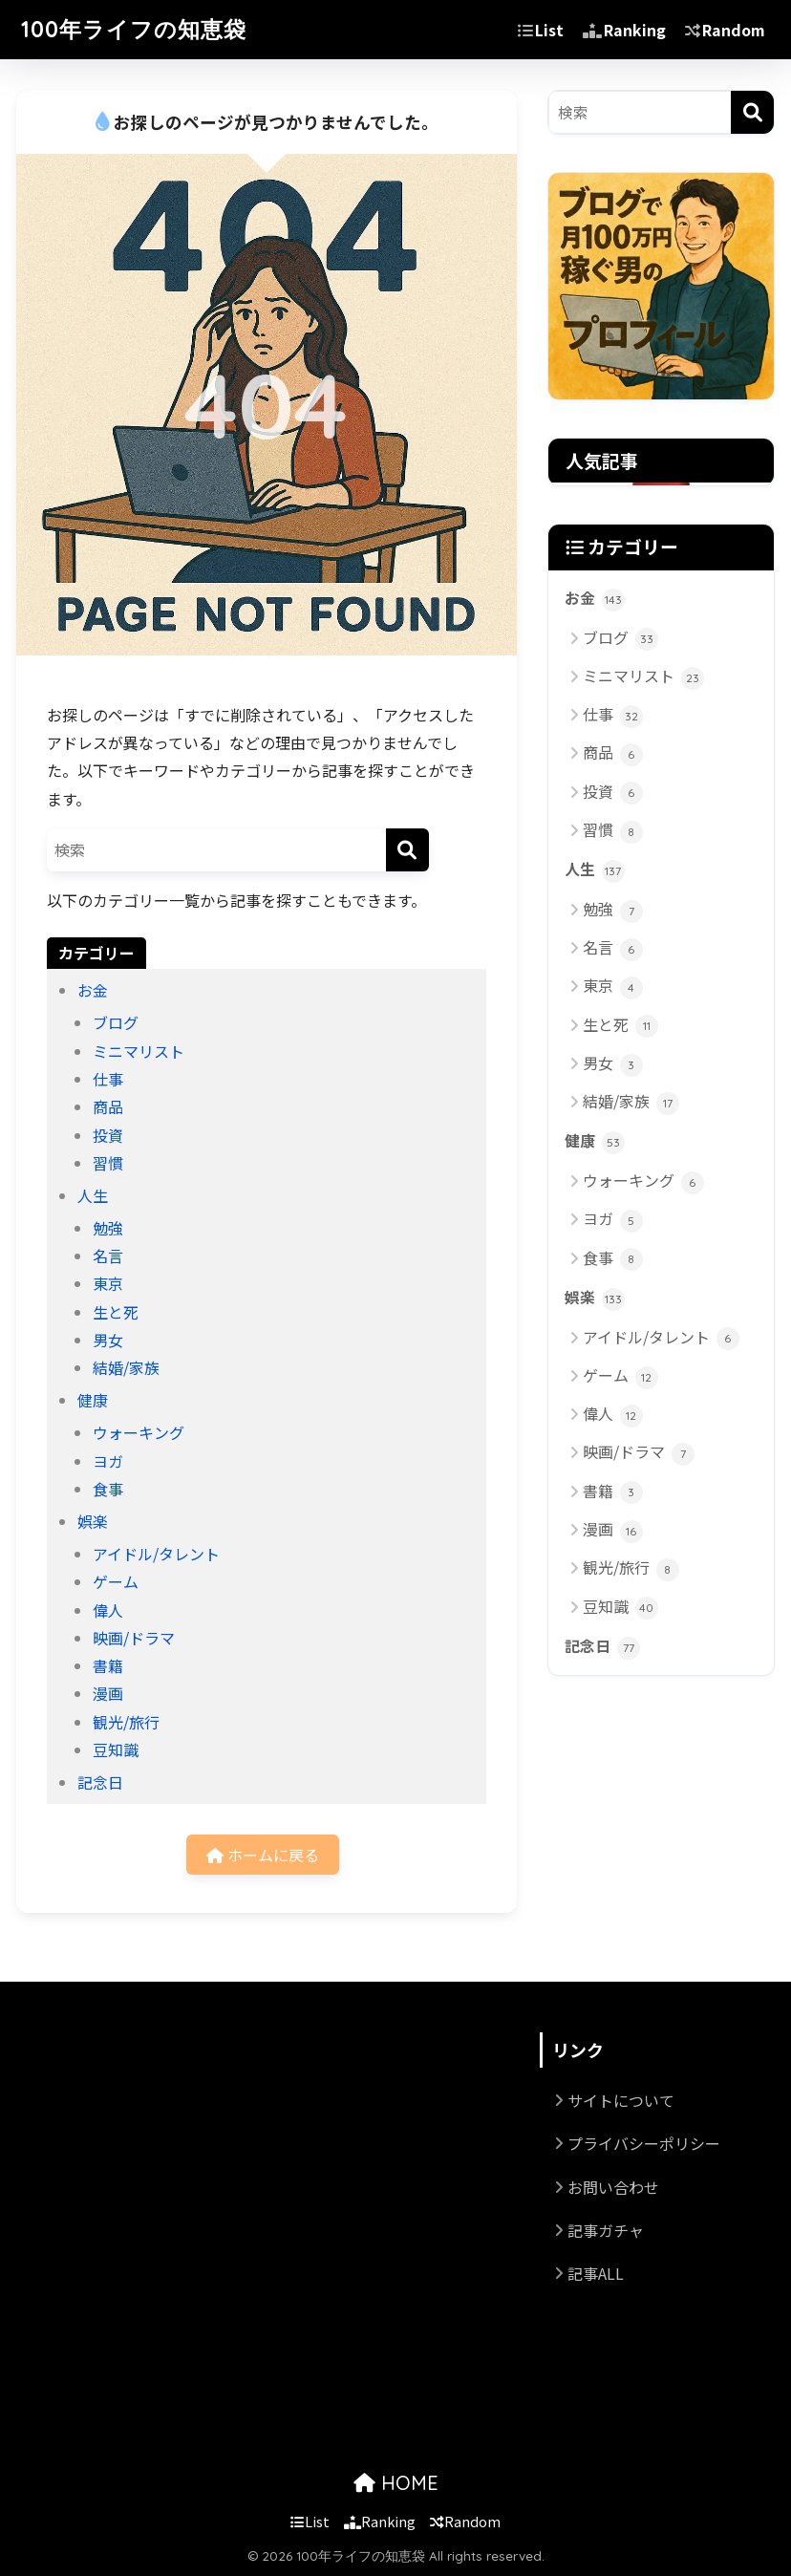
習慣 (108, 1162)
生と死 (116, 1311)
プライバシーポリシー (643, 2143)
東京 (108, 1283)
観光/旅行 (126, 1721)
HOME (395, 2483)
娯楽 (92, 1521)
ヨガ (108, 1460)
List (541, 29)
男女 (108, 1339)
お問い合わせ (613, 2187)
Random (725, 29)
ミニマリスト (138, 1051)
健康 (92, 1399)
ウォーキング (138, 1432)
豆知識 (116, 1749)
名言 (108, 1255)
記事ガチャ (605, 2230)
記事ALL (595, 2273)
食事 (108, 1488)
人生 (92, 1195)
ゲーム (116, 1581)
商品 (108, 1106)
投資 (108, 1135)
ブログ (116, 1022)
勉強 (108, 1227)
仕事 (108, 1078)
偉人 (108, 1610)
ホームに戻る (262, 1854)
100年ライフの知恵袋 (133, 29)
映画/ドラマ (134, 1637)
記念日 (100, 1782)
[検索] (407, 849)
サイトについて (620, 2100)
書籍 (108, 1665)
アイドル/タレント (156, 1553)
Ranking (624, 29)
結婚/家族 (126, 1367)
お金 (92, 989)
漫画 (108, 1693)
